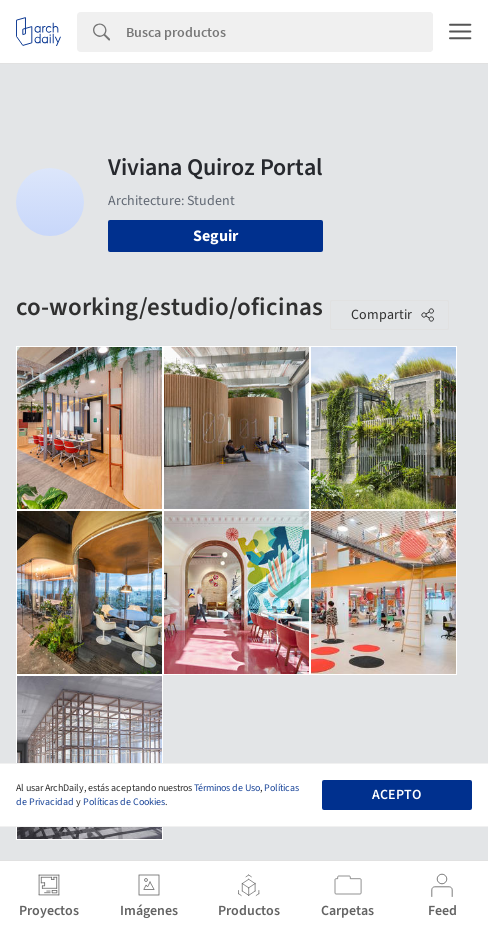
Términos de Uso (227, 788)
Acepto (396, 795)
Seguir (215, 236)
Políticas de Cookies (124, 802)
